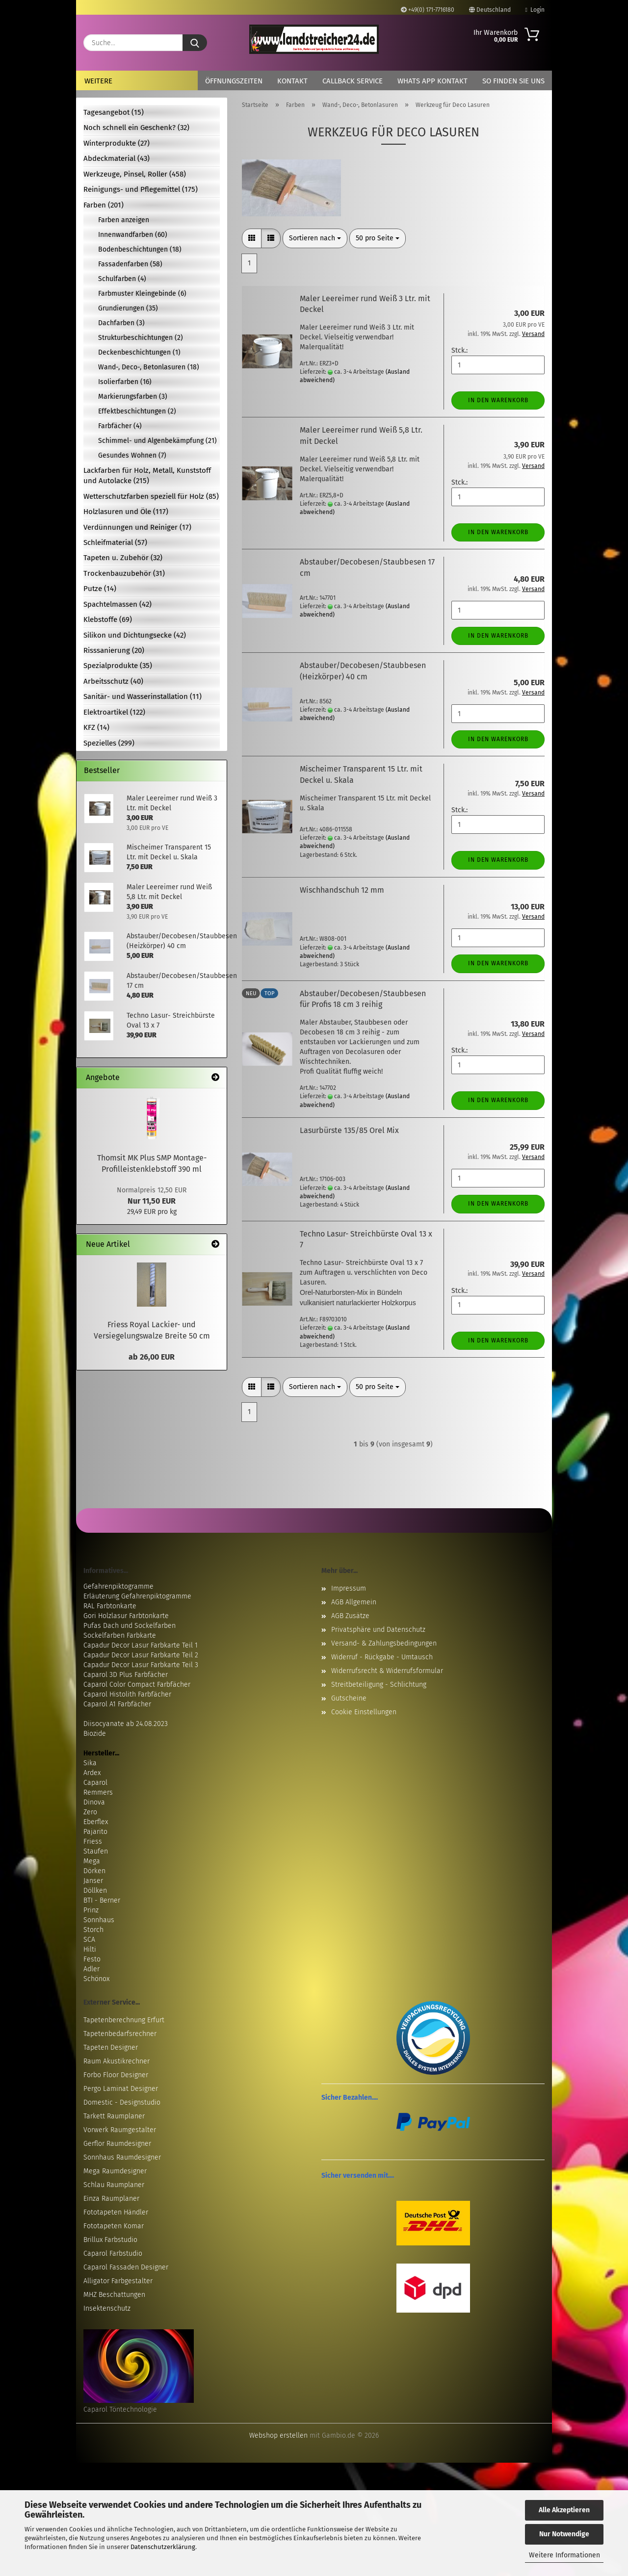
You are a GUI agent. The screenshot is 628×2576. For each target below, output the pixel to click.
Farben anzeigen (123, 220)
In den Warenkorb (498, 400)
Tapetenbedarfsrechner (120, 2034)
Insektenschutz (107, 2308)
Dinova (94, 1802)
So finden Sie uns (513, 81)
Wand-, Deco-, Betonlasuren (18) (148, 367)
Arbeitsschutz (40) (113, 681)
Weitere (98, 81)
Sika (90, 1763)
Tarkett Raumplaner (114, 2116)
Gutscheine (348, 1698)
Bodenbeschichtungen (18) (140, 249)
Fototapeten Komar (113, 2226)
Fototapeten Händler (115, 2212)
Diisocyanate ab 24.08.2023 (125, 1724)
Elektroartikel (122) (114, 712)
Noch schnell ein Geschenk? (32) (136, 127)
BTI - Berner (101, 1900)
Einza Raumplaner (111, 2198)
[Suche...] (195, 42)
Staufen (95, 1851)
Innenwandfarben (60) (132, 235)
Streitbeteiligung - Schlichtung (378, 1684)
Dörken (94, 1871)
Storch (93, 1930)
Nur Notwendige (564, 2534)
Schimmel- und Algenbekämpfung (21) (157, 441)
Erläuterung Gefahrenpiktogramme (137, 1596)
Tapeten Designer (110, 2047)
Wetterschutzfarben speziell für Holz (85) (151, 496)
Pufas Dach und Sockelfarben (129, 1626)
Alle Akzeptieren (564, 2510)
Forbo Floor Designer (115, 2075)
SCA (89, 1939)
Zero (90, 1812)
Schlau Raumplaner (113, 2185)
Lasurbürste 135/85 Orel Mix (349, 1130)
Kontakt (292, 81)
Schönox (96, 1979)
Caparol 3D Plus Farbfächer (125, 1675)
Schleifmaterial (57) (115, 542)
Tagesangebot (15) (113, 112)
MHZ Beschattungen (114, 2295)
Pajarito (95, 1832)
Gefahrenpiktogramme (118, 1586)
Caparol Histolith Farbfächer (127, 1694)
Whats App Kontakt (432, 81)
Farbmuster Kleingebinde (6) (142, 293)
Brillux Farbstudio (110, 2240)
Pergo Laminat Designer (120, 2089)
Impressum (348, 1588)
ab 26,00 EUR (152, 1357)
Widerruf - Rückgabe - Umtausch (382, 1657)
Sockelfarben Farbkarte (119, 1635)
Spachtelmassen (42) (117, 604)
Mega (91, 1861)
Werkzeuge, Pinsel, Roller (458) (134, 174)
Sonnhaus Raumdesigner (122, 2157)
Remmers (98, 1792)
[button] (252, 238)
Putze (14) (99, 588)
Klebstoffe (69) (107, 619)
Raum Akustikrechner (116, 2061)
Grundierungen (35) (128, 308)
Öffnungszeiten (233, 81)
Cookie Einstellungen (363, 1712)
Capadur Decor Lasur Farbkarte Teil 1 (140, 1645)
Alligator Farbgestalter (118, 2281)
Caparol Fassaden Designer (125, 2267)
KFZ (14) (96, 727)
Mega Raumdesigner (115, 2171)
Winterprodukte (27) (116, 143)
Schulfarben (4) (122, 279)
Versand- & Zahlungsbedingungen (384, 1643)
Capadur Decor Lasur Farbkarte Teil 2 (140, 1655)
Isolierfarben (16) (125, 382)
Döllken (95, 1890)
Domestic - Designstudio (121, 2102)
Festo (92, 1959)
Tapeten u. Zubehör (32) (122, 557)
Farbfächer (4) (120, 426)
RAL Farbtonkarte (109, 1606)
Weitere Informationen (564, 2555)
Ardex (92, 1773)
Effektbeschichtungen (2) (137, 411)
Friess (92, 1841)
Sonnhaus (98, 1920)
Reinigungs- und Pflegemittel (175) (140, 189)
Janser (93, 1881)
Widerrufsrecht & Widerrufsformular (387, 1671)
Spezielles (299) (108, 743)
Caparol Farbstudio (112, 2253)
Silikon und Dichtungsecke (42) (134, 635)
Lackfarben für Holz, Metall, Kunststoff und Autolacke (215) (147, 475)
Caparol (95, 1782)
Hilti (89, 1949)
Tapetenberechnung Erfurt (123, 2020)
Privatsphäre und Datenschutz (378, 1629)
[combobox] (315, 238)
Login (535, 9)
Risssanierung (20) (113, 650)
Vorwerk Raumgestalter (119, 2130)
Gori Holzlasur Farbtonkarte (126, 1616)
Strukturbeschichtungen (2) (140, 338)
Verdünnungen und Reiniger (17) (137, 527)
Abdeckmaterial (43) (116, 158)
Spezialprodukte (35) (117, 665)
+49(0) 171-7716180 (427, 9)
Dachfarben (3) (121, 323)
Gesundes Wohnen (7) (132, 455)
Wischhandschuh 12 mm (342, 890)
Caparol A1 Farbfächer (117, 1704)
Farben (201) (103, 205)
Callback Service (352, 81)
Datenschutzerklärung (163, 2546)
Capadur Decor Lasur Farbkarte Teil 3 (140, 1665)
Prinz (91, 1910)
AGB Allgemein (353, 1602)
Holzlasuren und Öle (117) (125, 511)
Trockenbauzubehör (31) (124, 573)
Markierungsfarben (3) (132, 396)
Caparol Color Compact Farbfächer (136, 1684)
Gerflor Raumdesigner (117, 2143)
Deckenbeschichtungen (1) (139, 352)
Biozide (94, 1733)
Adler (91, 1969)
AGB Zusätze (350, 1616)
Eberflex (95, 1822)
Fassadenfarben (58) (130, 264)
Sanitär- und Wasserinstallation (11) (142, 696)
